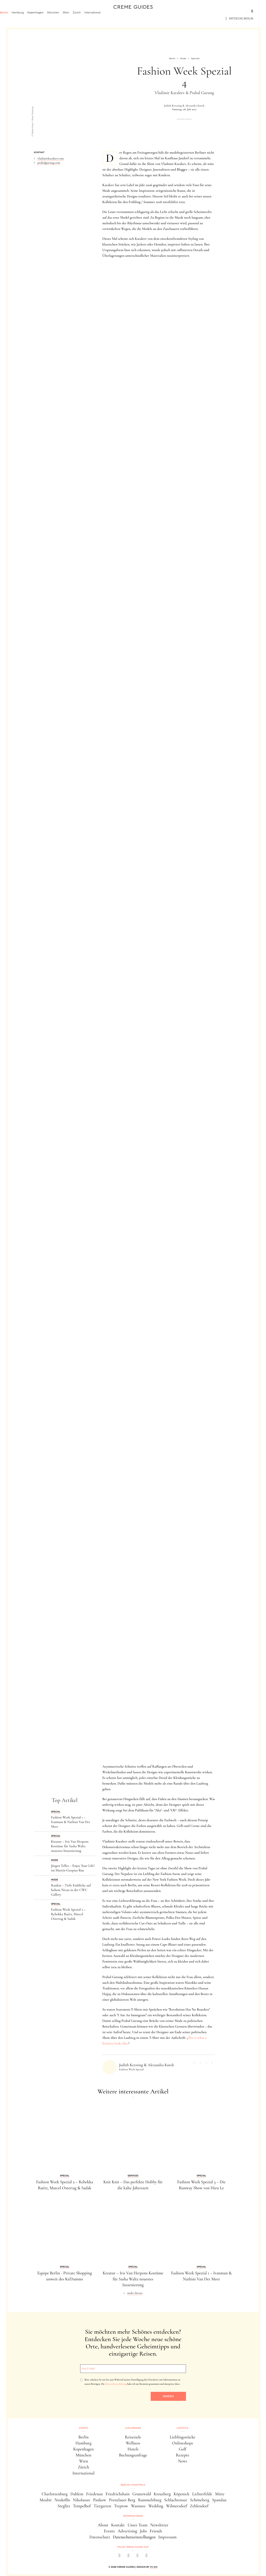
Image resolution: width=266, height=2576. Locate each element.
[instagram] (128, 2556)
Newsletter (159, 2525)
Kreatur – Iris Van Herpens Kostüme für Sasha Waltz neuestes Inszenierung (69, 1846)
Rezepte (182, 2455)
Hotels (132, 2449)
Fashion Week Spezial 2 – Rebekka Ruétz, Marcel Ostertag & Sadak (68, 1914)
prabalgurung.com (49, 163)
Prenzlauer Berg (122, 2500)
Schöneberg (199, 2500)
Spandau (219, 2500)
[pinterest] (137, 2556)
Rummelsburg (149, 2500)
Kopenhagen (48, 18)
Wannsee (138, 2506)
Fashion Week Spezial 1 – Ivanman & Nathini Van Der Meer (70, 1822)
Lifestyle (63, 11)
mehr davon (134, 2293)
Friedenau (94, 2494)
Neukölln (62, 2500)
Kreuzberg (162, 2494)
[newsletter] (146, 2556)
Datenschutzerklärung (116, 2383)
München (66, 18)
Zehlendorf (199, 2506)
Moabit (46, 2500)
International (105, 18)
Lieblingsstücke (182, 2437)
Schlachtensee (175, 2500)
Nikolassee (81, 2500)
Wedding (155, 2506)
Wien (78, 18)
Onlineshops (182, 2443)
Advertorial (184, 119)
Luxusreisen (40, 11)
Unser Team (138, 2525)
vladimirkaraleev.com (51, 158)
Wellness (133, 2443)
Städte (18, 11)
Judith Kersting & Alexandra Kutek (184, 105)
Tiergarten (102, 2506)
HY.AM (154, 2567)
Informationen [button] (133, 2516)
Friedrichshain (118, 2494)
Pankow (99, 2500)
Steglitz (64, 2506)
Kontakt (118, 2525)
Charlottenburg (55, 2494)
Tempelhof (82, 2506)
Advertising (127, 2531)
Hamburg (31, 18)
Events (109, 2531)
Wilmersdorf (176, 2506)
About (103, 2525)
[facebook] (119, 2556)
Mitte (219, 2494)
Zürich (90, 18)
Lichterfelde (202, 2494)
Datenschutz (99, 2537)
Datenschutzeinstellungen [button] (134, 2537)
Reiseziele (133, 2437)
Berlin (17, 18)
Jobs (143, 2531)
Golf (182, 2449)
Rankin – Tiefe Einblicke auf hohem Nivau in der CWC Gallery (71, 1890)
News (182, 2461)
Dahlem (76, 2494)
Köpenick (181, 2494)
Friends (156, 2531)
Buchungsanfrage (133, 2455)
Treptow (121, 2506)
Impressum (167, 2537)
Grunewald (141, 2494)
